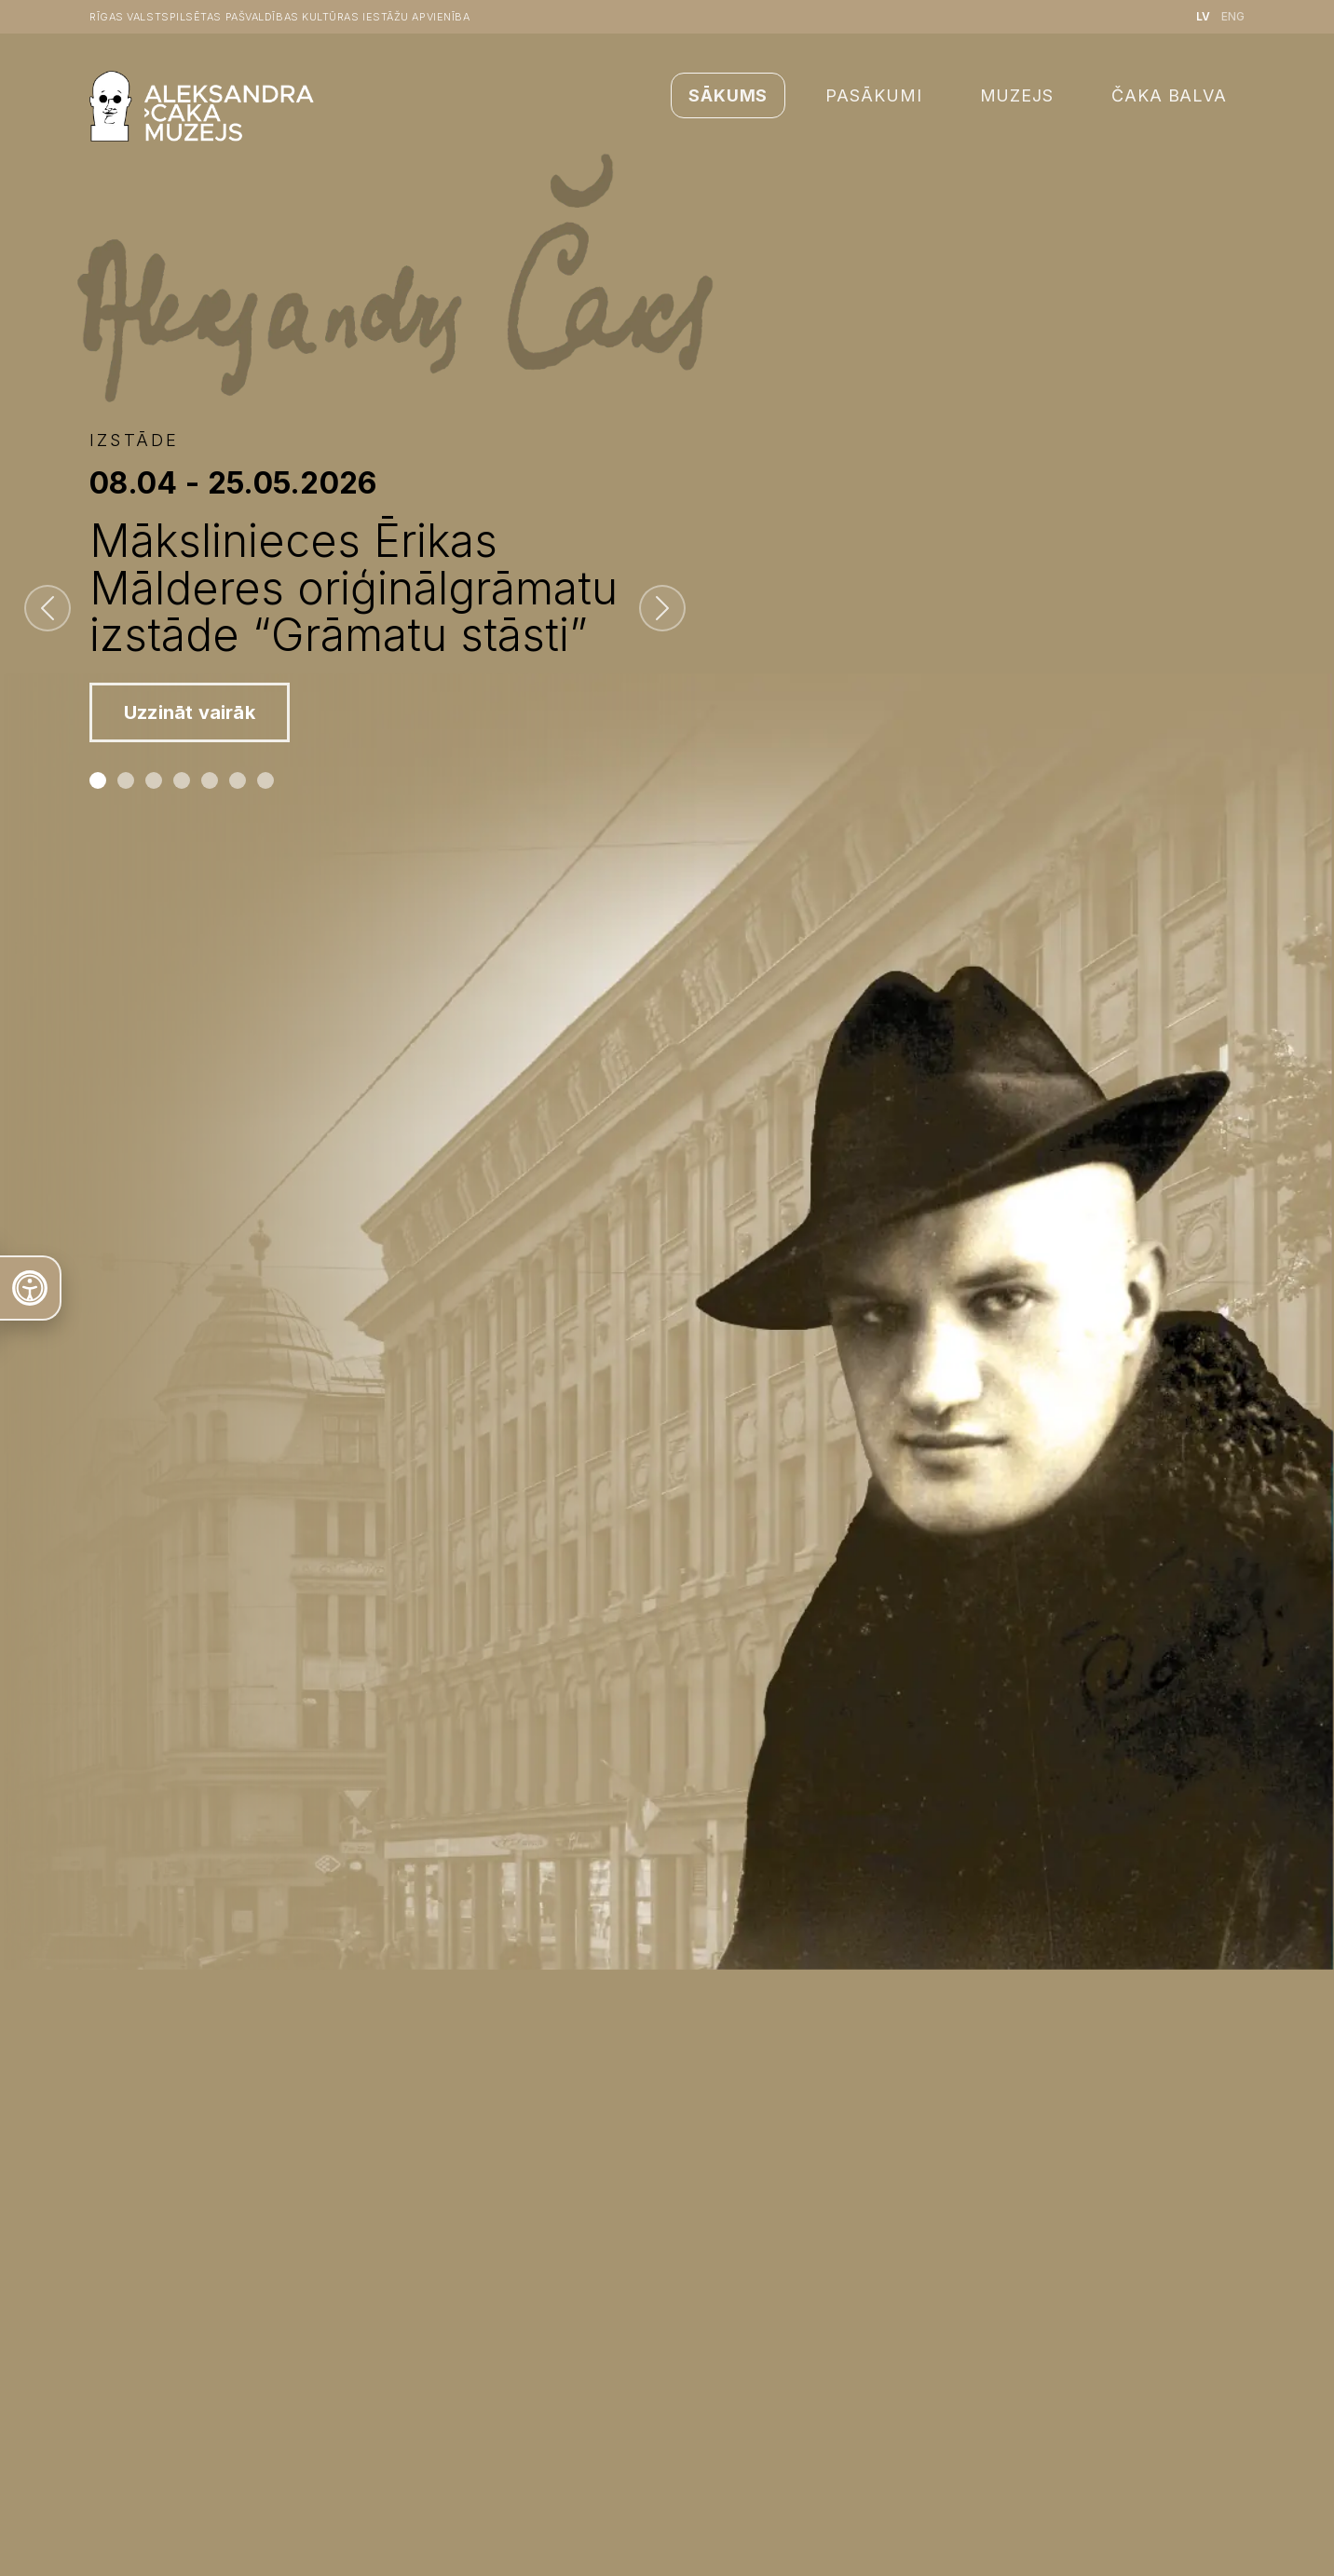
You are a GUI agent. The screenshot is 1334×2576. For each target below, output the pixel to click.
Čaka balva (1169, 95)
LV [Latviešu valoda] (1203, 16)
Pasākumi (873, 95)
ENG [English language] (1233, 16)
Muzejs (1017, 95)
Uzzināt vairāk (189, 712)
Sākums (728, 95)
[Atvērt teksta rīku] (30, 1288)
